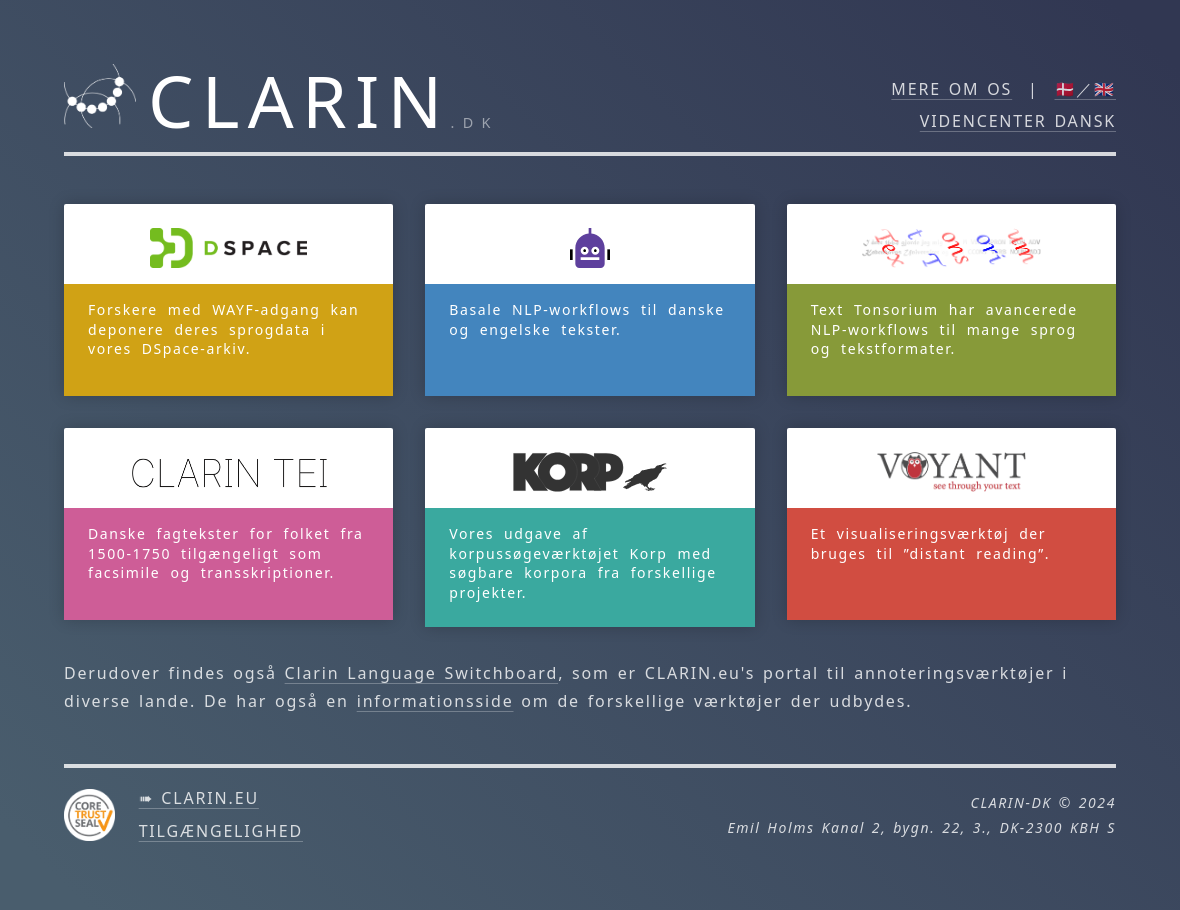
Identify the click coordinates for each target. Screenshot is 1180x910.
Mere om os (951, 89)
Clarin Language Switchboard (422, 673)
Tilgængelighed (221, 831)
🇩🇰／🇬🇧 (1086, 89)
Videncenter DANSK (1018, 121)
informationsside (435, 701)
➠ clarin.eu (199, 798)
